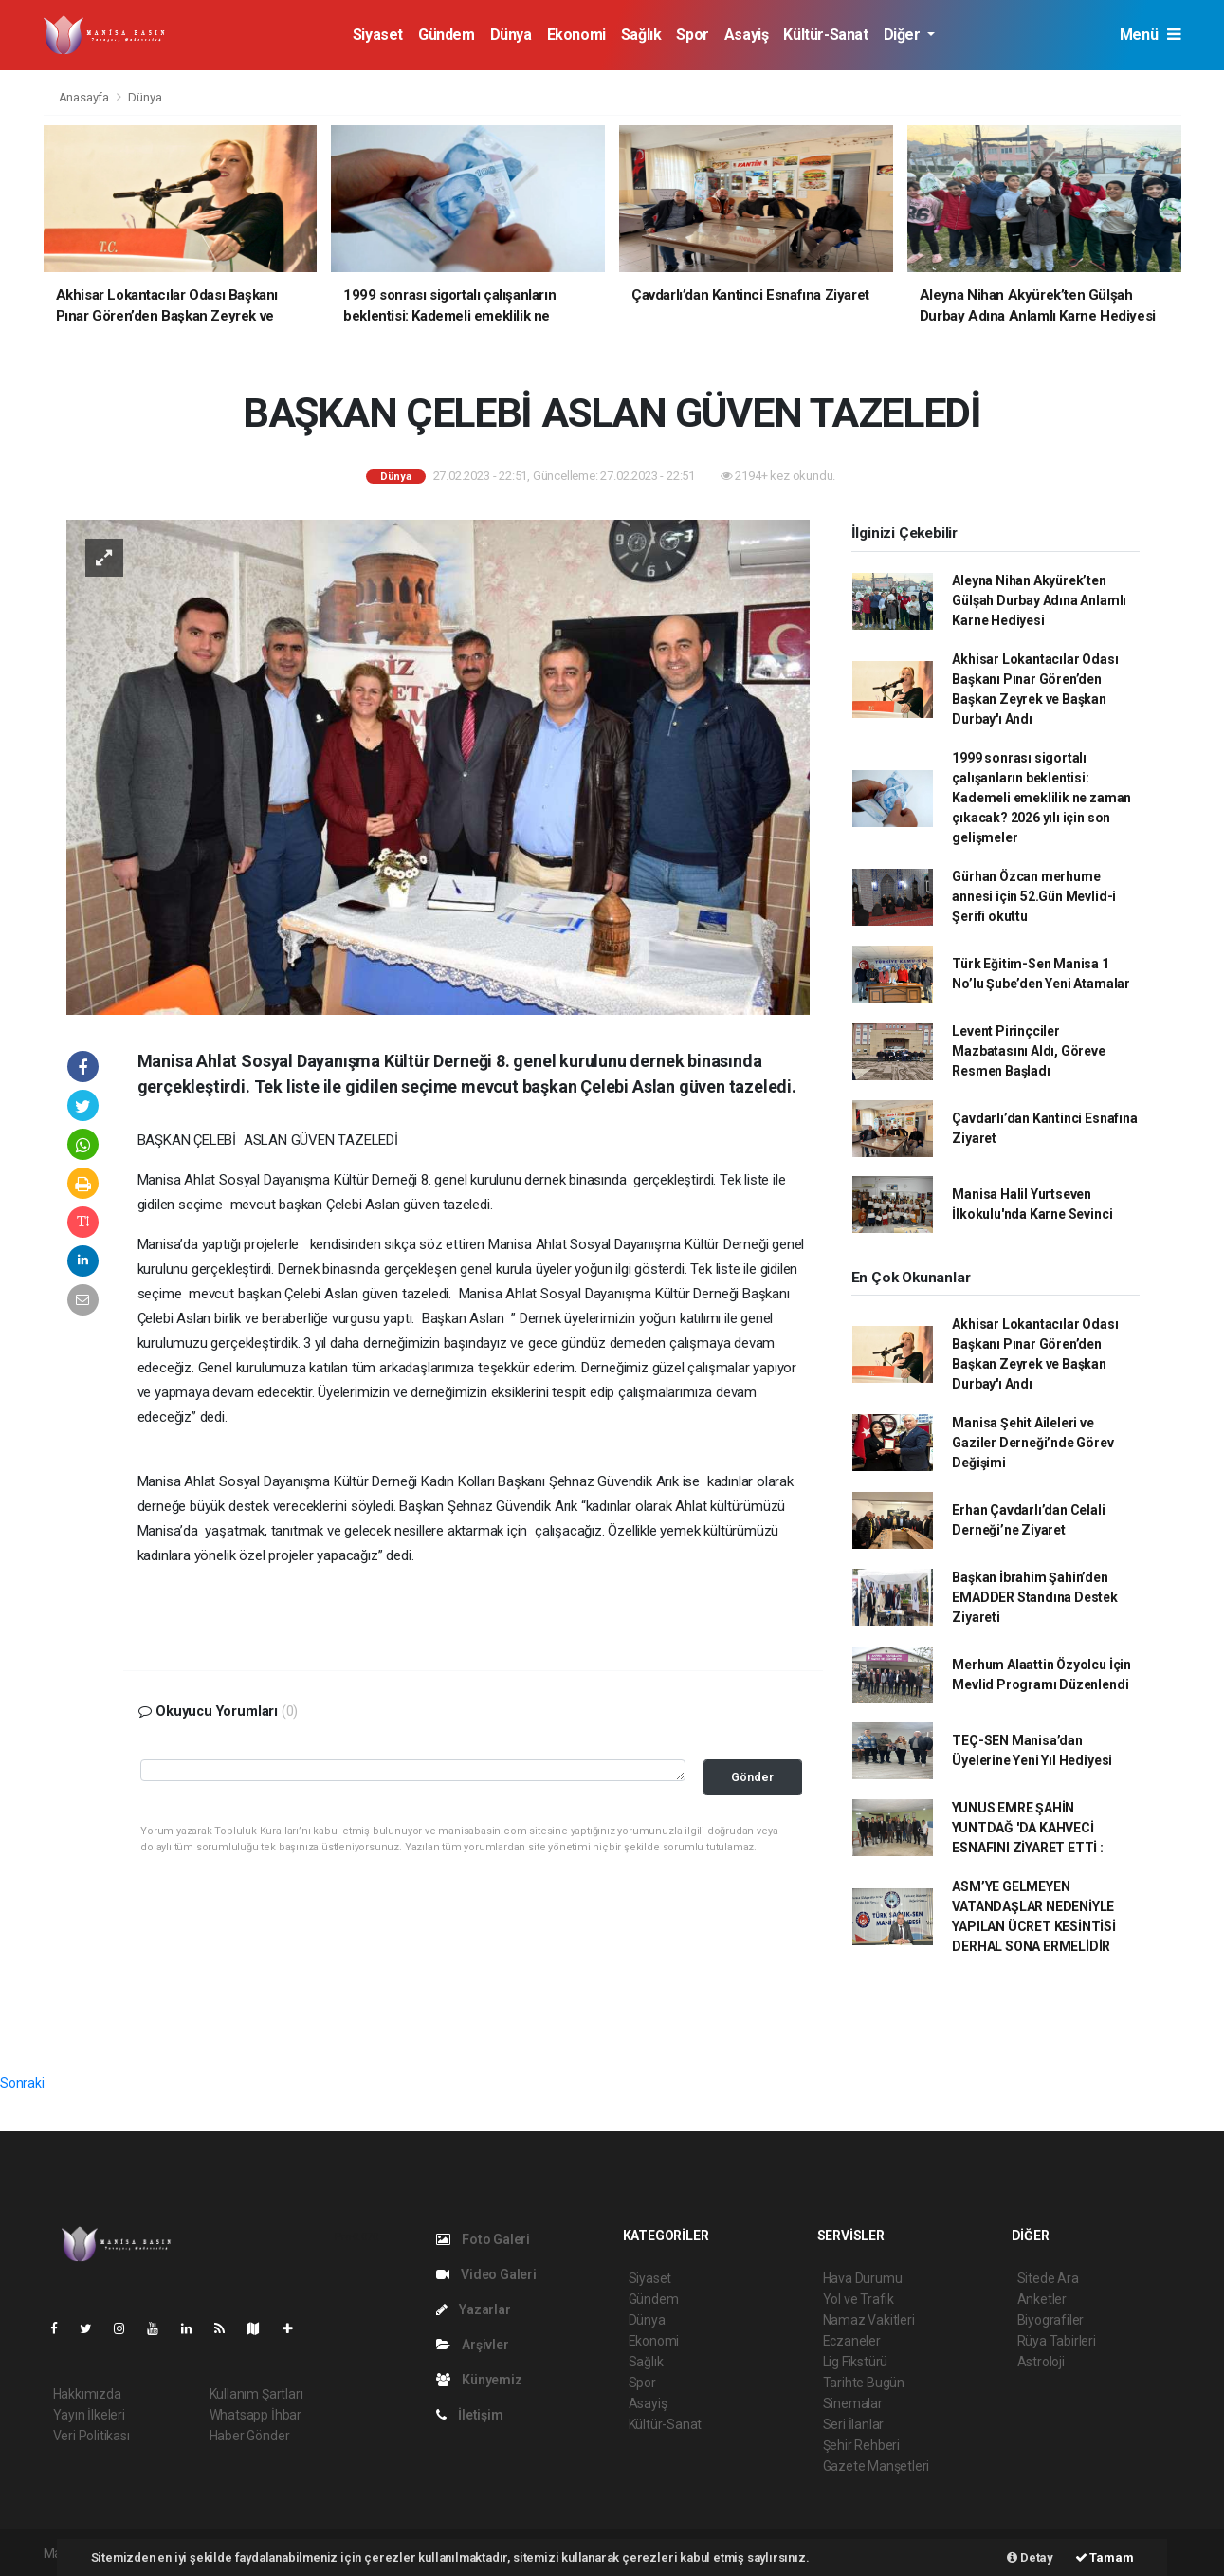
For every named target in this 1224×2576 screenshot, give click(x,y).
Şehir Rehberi (862, 2445)
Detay (1030, 2557)
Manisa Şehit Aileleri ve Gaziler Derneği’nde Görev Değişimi (1032, 1442)
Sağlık (641, 35)
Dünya (511, 35)
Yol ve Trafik (859, 2299)
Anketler (1042, 2299)
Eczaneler (852, 2340)
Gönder (752, 1777)
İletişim (469, 2414)
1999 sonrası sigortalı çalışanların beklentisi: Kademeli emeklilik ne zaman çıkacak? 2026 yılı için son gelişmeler (1041, 797)
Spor (692, 35)
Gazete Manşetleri (876, 2466)
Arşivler (472, 2344)
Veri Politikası (91, 2435)
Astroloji (1041, 2361)
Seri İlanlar (854, 2424)
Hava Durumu (863, 2278)
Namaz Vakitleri (869, 2320)
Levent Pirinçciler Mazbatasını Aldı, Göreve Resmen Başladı (1028, 1050)
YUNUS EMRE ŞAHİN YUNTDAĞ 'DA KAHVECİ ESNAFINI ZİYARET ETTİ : (1028, 1827)
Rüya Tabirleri (1056, 2340)
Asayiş (746, 35)
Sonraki (22, 2082)
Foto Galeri (483, 2239)
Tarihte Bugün (864, 2382)
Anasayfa (85, 97)
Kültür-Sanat (825, 35)
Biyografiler (1051, 2320)
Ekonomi (576, 35)
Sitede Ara (1048, 2278)
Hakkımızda (87, 2393)
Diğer (904, 35)
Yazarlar (473, 2309)
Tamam (1104, 2557)
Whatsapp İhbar (255, 2414)
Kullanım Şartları (256, 2393)
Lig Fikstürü (855, 2361)
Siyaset (378, 35)
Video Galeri (486, 2274)
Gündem (446, 35)
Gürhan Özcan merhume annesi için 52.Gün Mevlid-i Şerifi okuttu (1034, 896)
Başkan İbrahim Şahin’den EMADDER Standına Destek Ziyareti (1035, 1597)
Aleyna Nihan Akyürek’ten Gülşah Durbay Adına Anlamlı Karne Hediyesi (1039, 600)
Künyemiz (479, 2379)
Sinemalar (853, 2403)
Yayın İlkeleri (89, 2414)
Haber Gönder (250, 2435)
